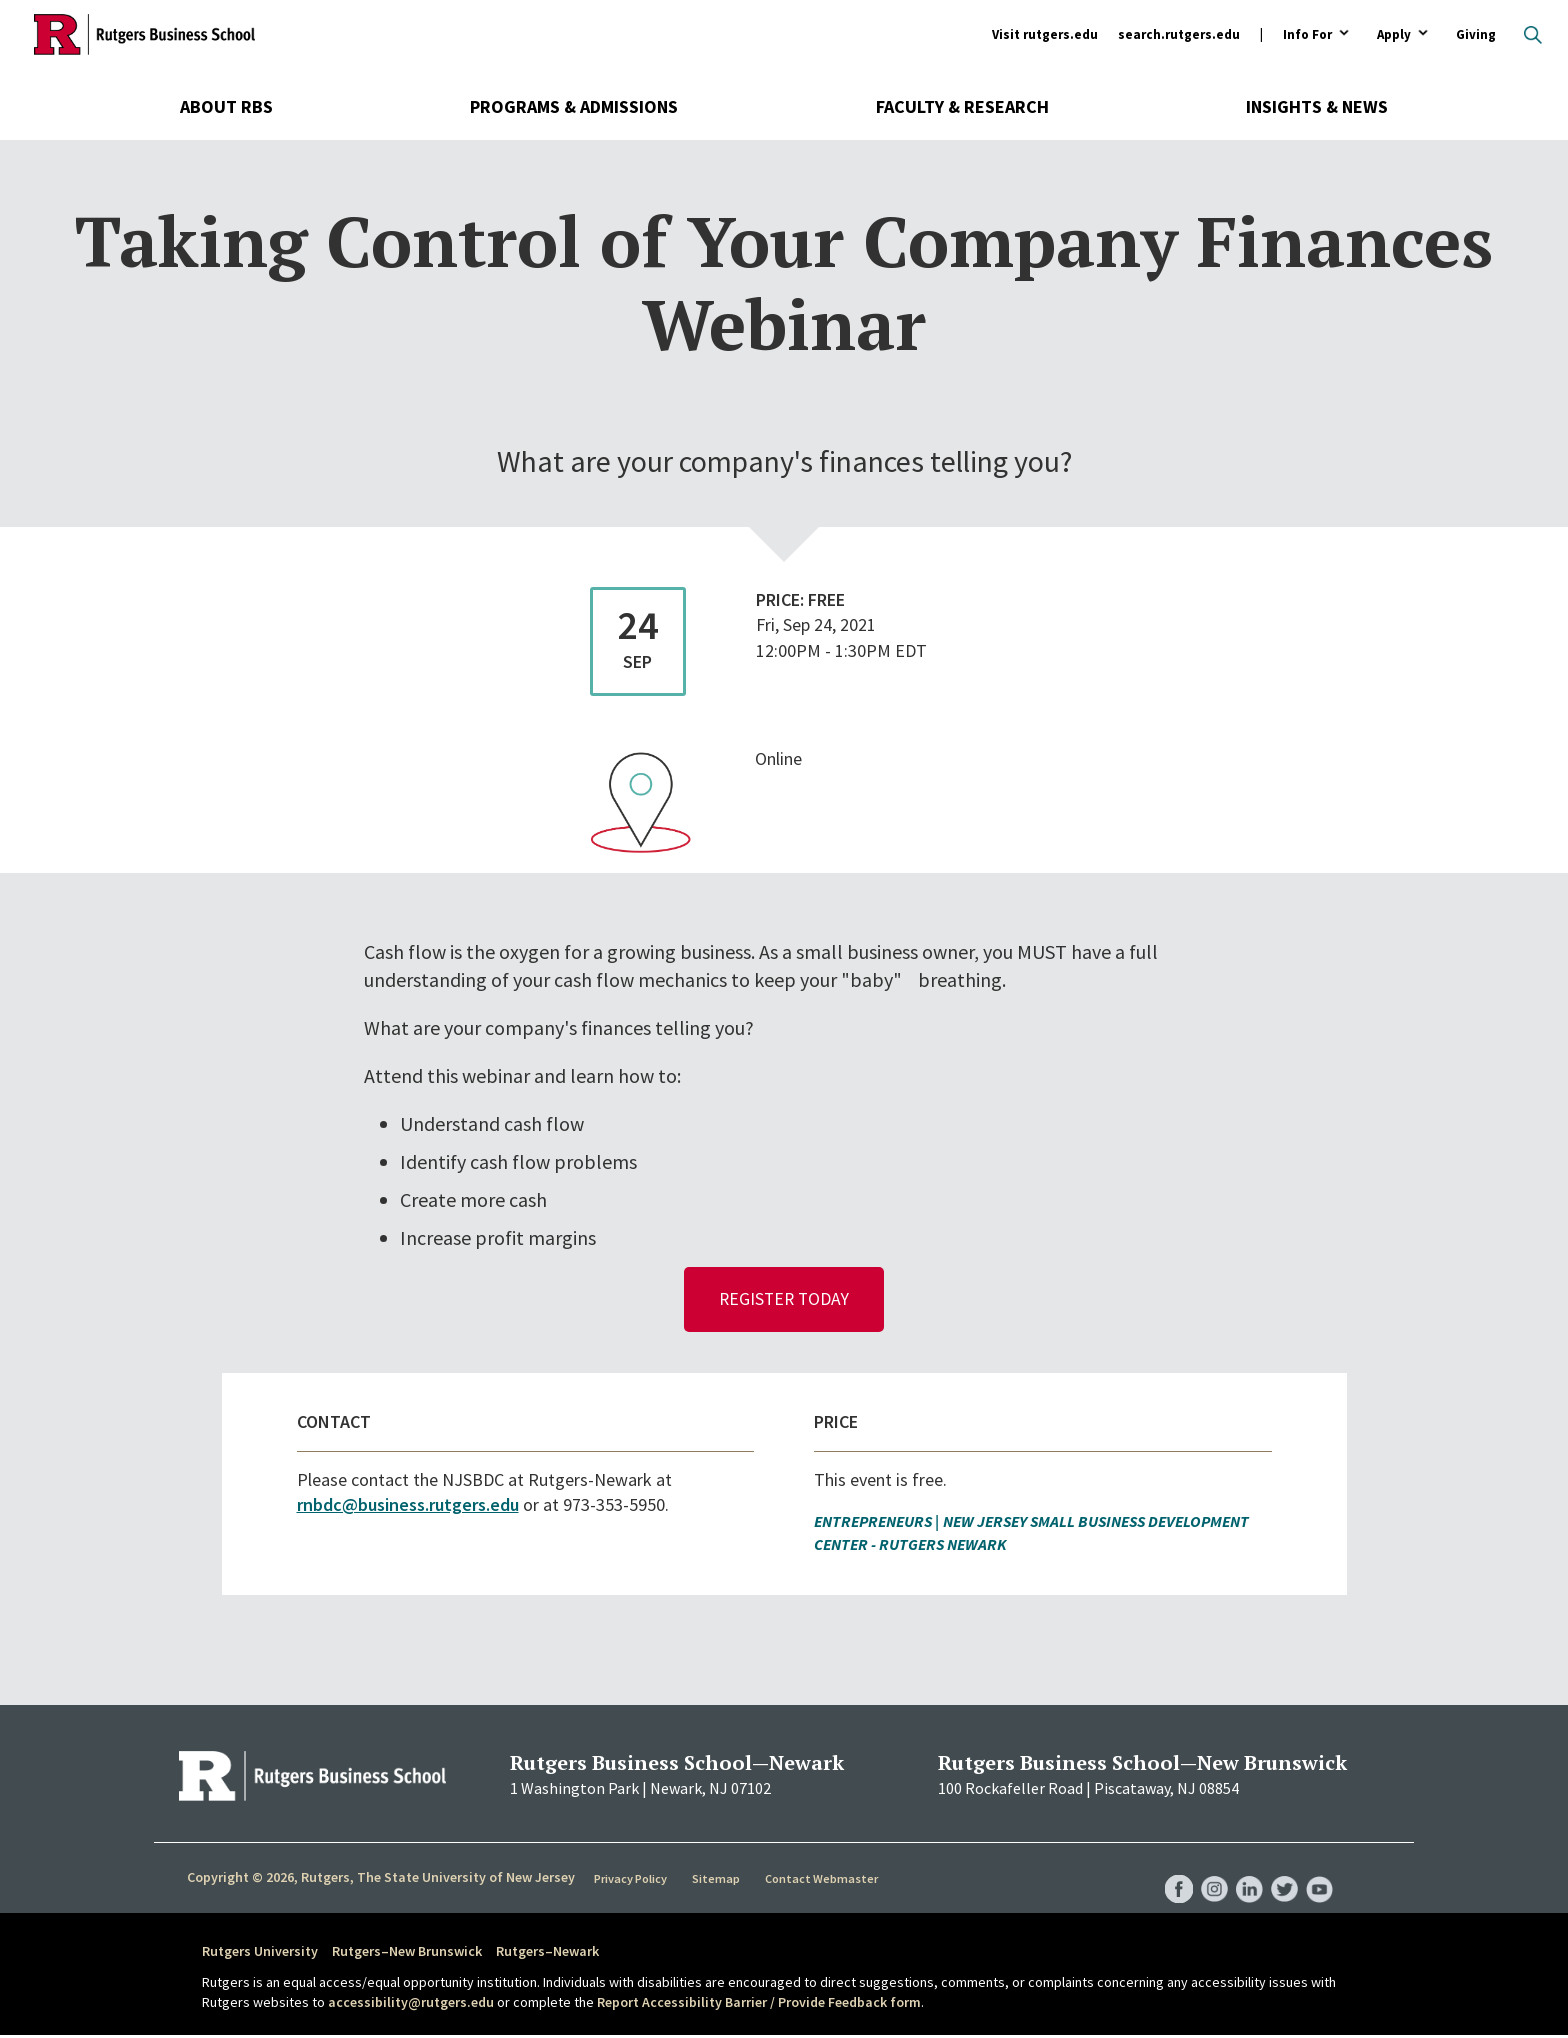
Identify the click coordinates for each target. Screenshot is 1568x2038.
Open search (1533, 35)
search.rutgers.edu (1179, 34)
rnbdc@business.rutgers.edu (408, 1507)
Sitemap (718, 1881)
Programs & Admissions (574, 106)
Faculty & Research (962, 106)
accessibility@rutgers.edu (411, 2005)
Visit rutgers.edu (1045, 34)
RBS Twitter (1280, 1872)
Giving (1476, 34)
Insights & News (1317, 106)
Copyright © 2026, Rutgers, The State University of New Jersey (381, 1880)
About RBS (226, 106)
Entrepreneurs (873, 1524)
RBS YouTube (1318, 1872)
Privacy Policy (632, 1881)
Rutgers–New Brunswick (407, 1954)
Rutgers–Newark (547, 1954)
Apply (1394, 35)
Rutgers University (260, 1954)
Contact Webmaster (823, 1881)
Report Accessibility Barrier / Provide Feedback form (759, 2005)
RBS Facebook (1166, 1872)
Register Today (784, 1300)
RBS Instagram (1204, 1872)
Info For (1307, 35)
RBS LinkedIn (1242, 1872)
